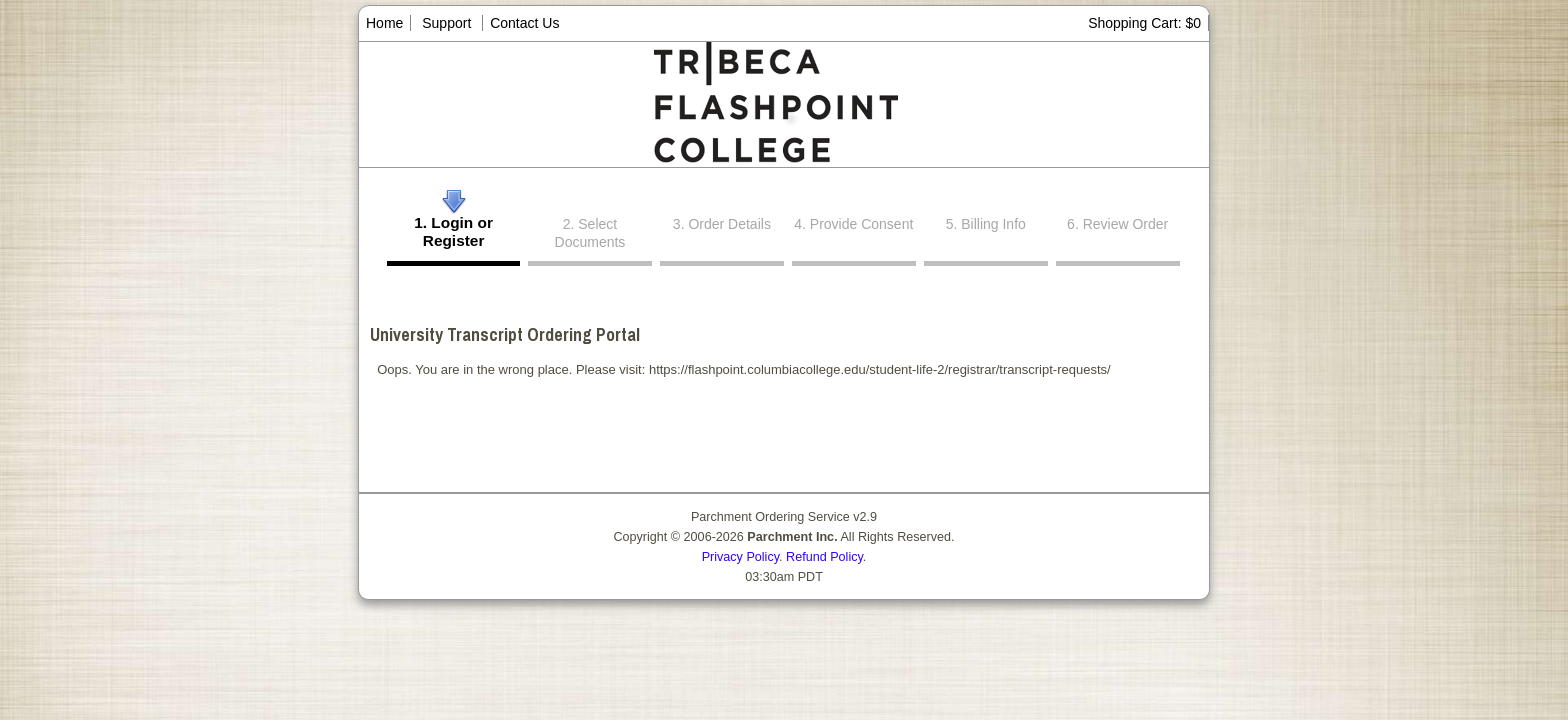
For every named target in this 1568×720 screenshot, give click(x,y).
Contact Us (524, 23)
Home (384, 23)
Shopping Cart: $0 (1144, 23)
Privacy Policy (740, 557)
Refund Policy (824, 557)
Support (446, 23)
